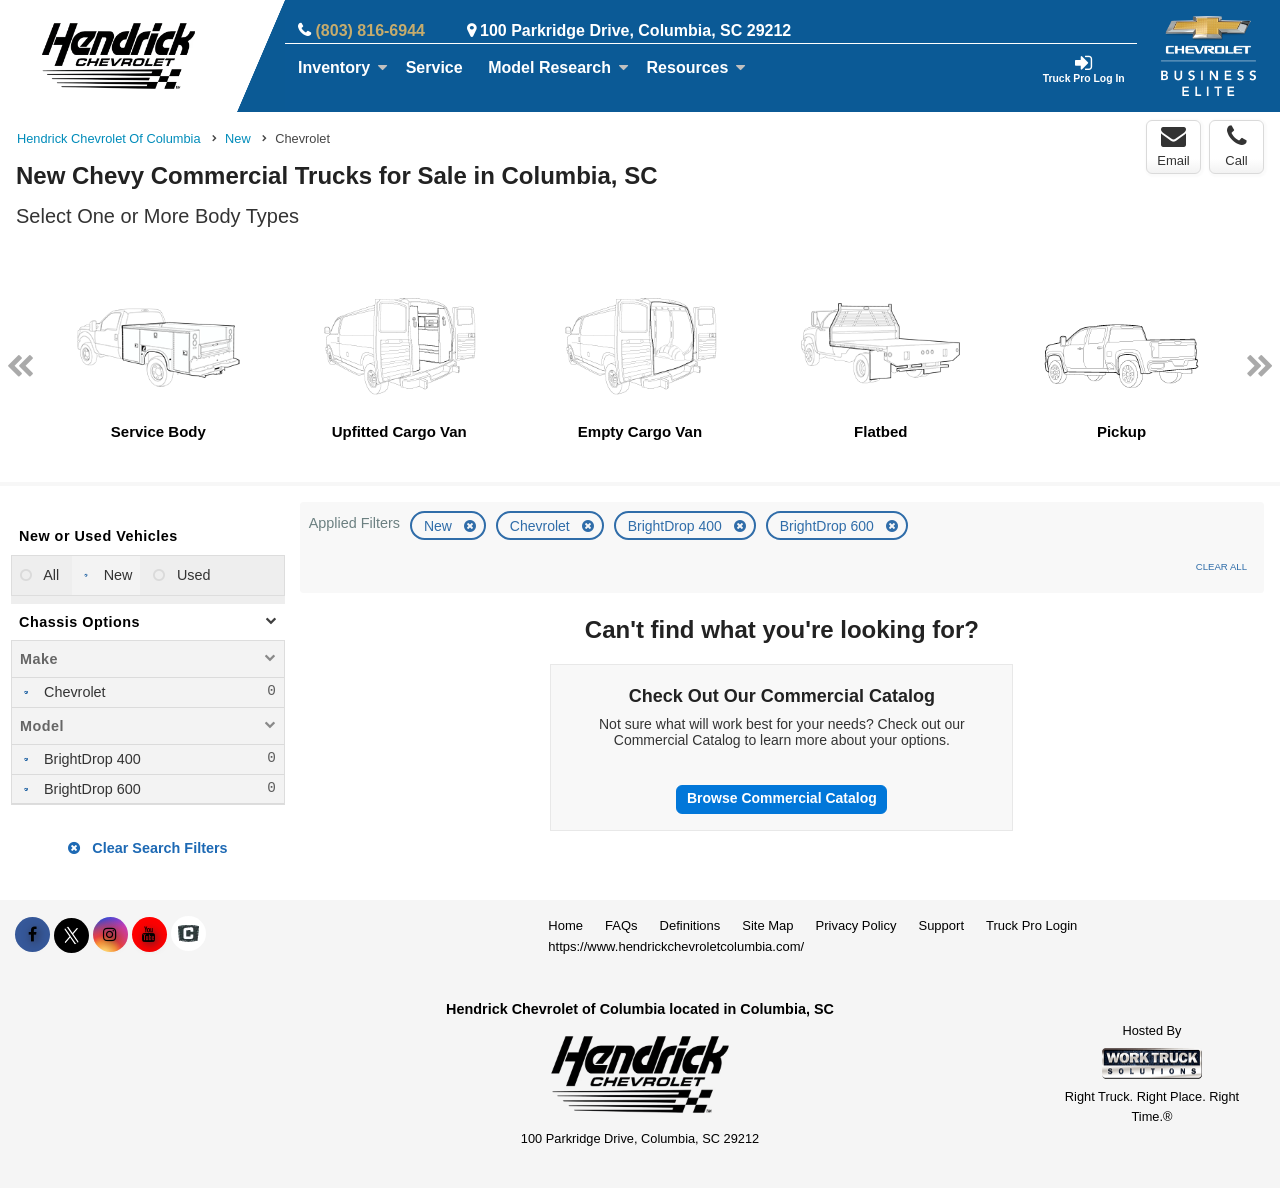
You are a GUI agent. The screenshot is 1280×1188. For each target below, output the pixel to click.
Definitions (690, 925)
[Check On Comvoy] (188, 935)
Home (565, 925)
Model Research (558, 67)
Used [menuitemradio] (192, 575)
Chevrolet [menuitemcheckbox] (73, 692)
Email (1173, 146)
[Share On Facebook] (32, 935)
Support (941, 925)
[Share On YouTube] (149, 935)
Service (434, 67)
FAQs (621, 925)
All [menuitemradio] (49, 575)
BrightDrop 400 (677, 526)
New (440, 526)
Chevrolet (542, 526)
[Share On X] (71, 935)
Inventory (343, 67)
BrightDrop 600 (829, 526)
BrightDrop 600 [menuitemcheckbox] (90, 789)
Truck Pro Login (1031, 925)
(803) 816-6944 (370, 30)
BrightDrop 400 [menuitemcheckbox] (90, 759)
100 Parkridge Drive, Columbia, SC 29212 (635, 30)
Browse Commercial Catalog (782, 798)
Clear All (1221, 566)
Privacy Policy (856, 925)
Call (1236, 146)
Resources (697, 67)
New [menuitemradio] (116, 575)
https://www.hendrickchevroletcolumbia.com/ (676, 946)
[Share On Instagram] (110, 935)
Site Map (767, 925)
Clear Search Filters (147, 848)
